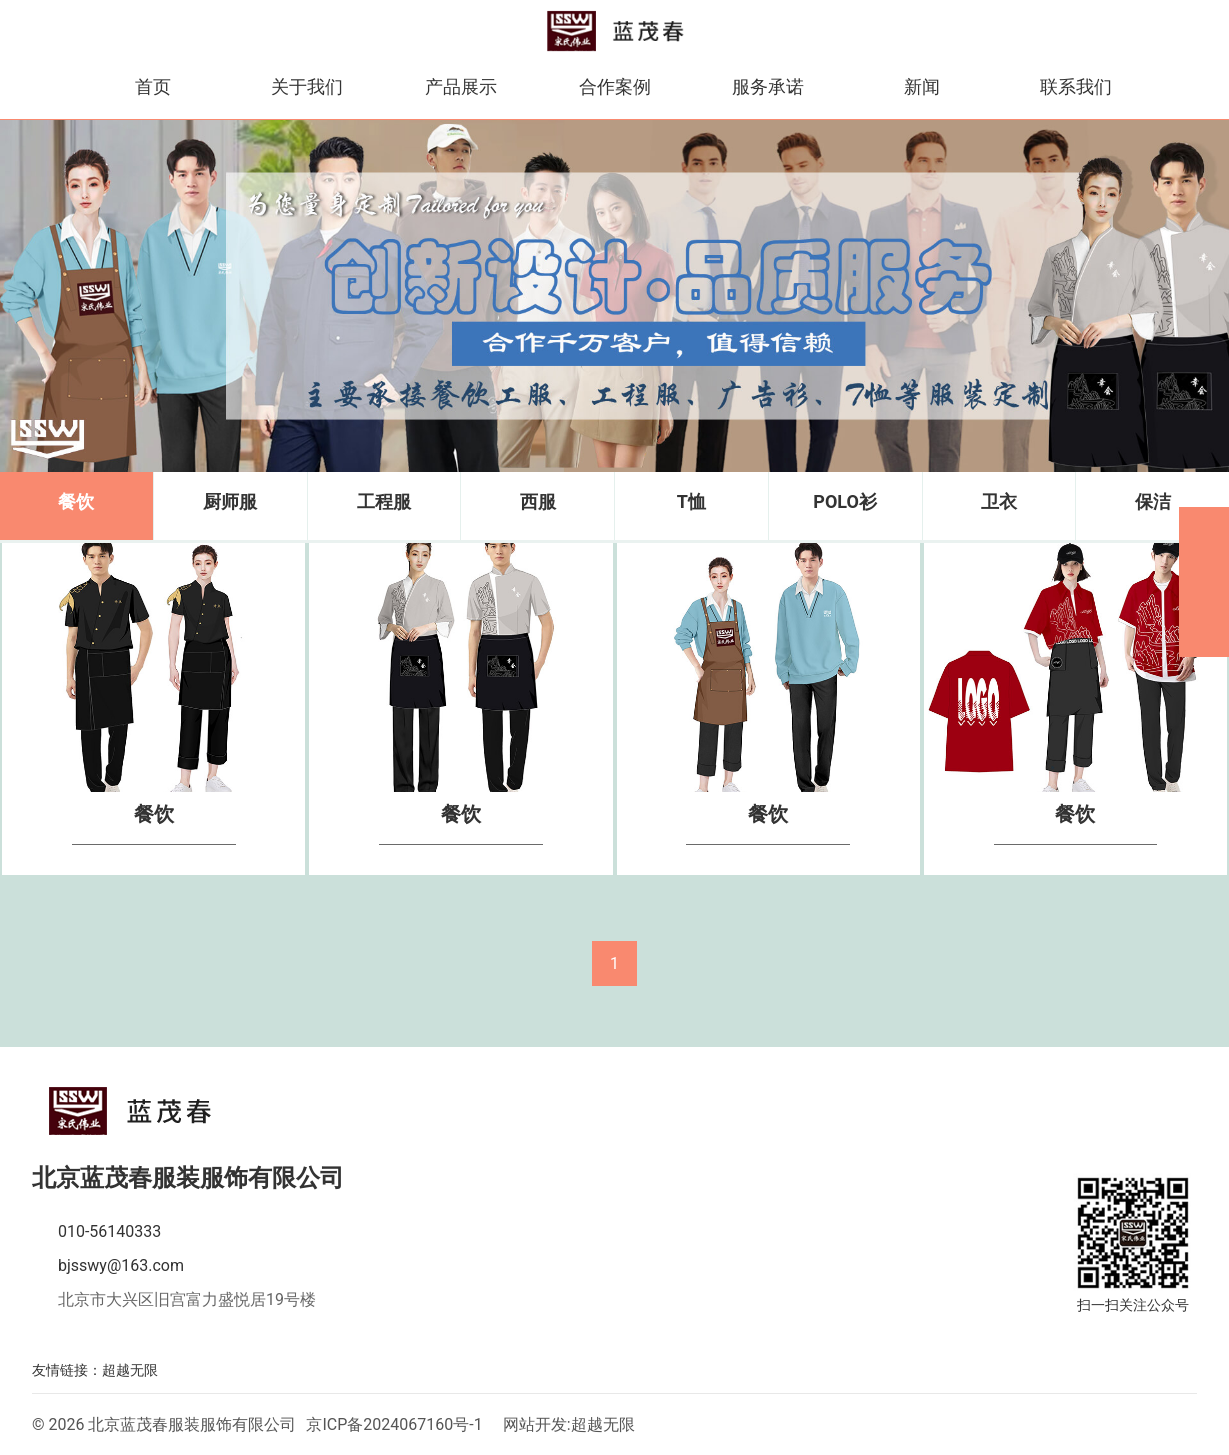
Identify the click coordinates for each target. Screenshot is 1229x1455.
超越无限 (130, 1370)
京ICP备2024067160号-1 (394, 1424)
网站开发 (535, 1424)
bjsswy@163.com (121, 1265)
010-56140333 (109, 1231)
